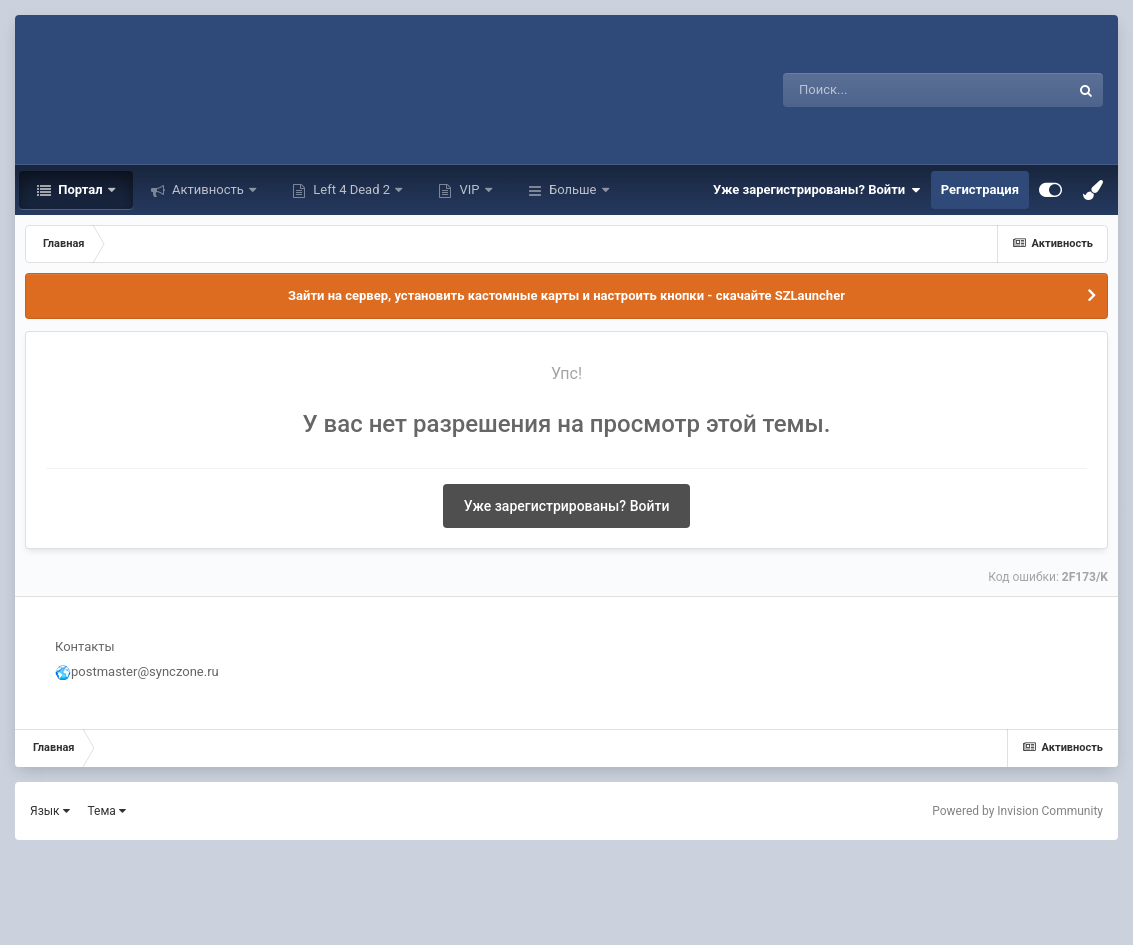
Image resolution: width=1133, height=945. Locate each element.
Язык (50, 811)
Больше (573, 189)
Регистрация (980, 189)
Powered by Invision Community (1017, 811)
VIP (469, 189)
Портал (80, 189)
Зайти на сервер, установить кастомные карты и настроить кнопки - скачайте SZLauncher (566, 295)
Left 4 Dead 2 (351, 189)
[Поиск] (889, 90)
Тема (107, 811)
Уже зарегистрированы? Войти (817, 190)
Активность (208, 189)
